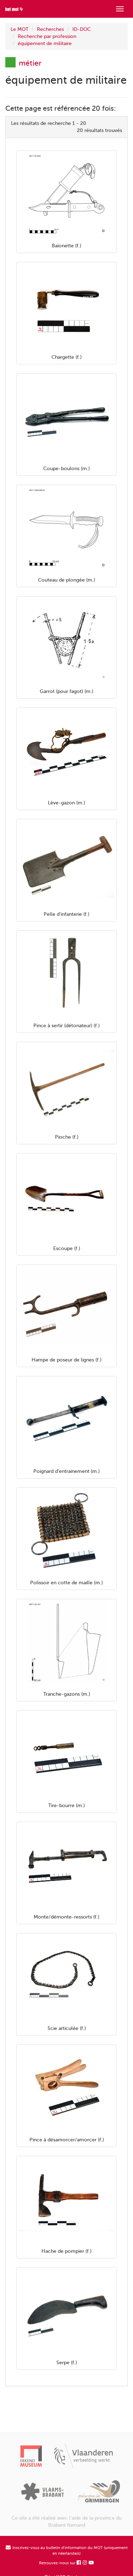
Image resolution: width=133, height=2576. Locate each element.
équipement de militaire (45, 43)
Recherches (50, 29)
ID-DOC (81, 29)
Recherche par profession (47, 36)
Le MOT (19, 29)
